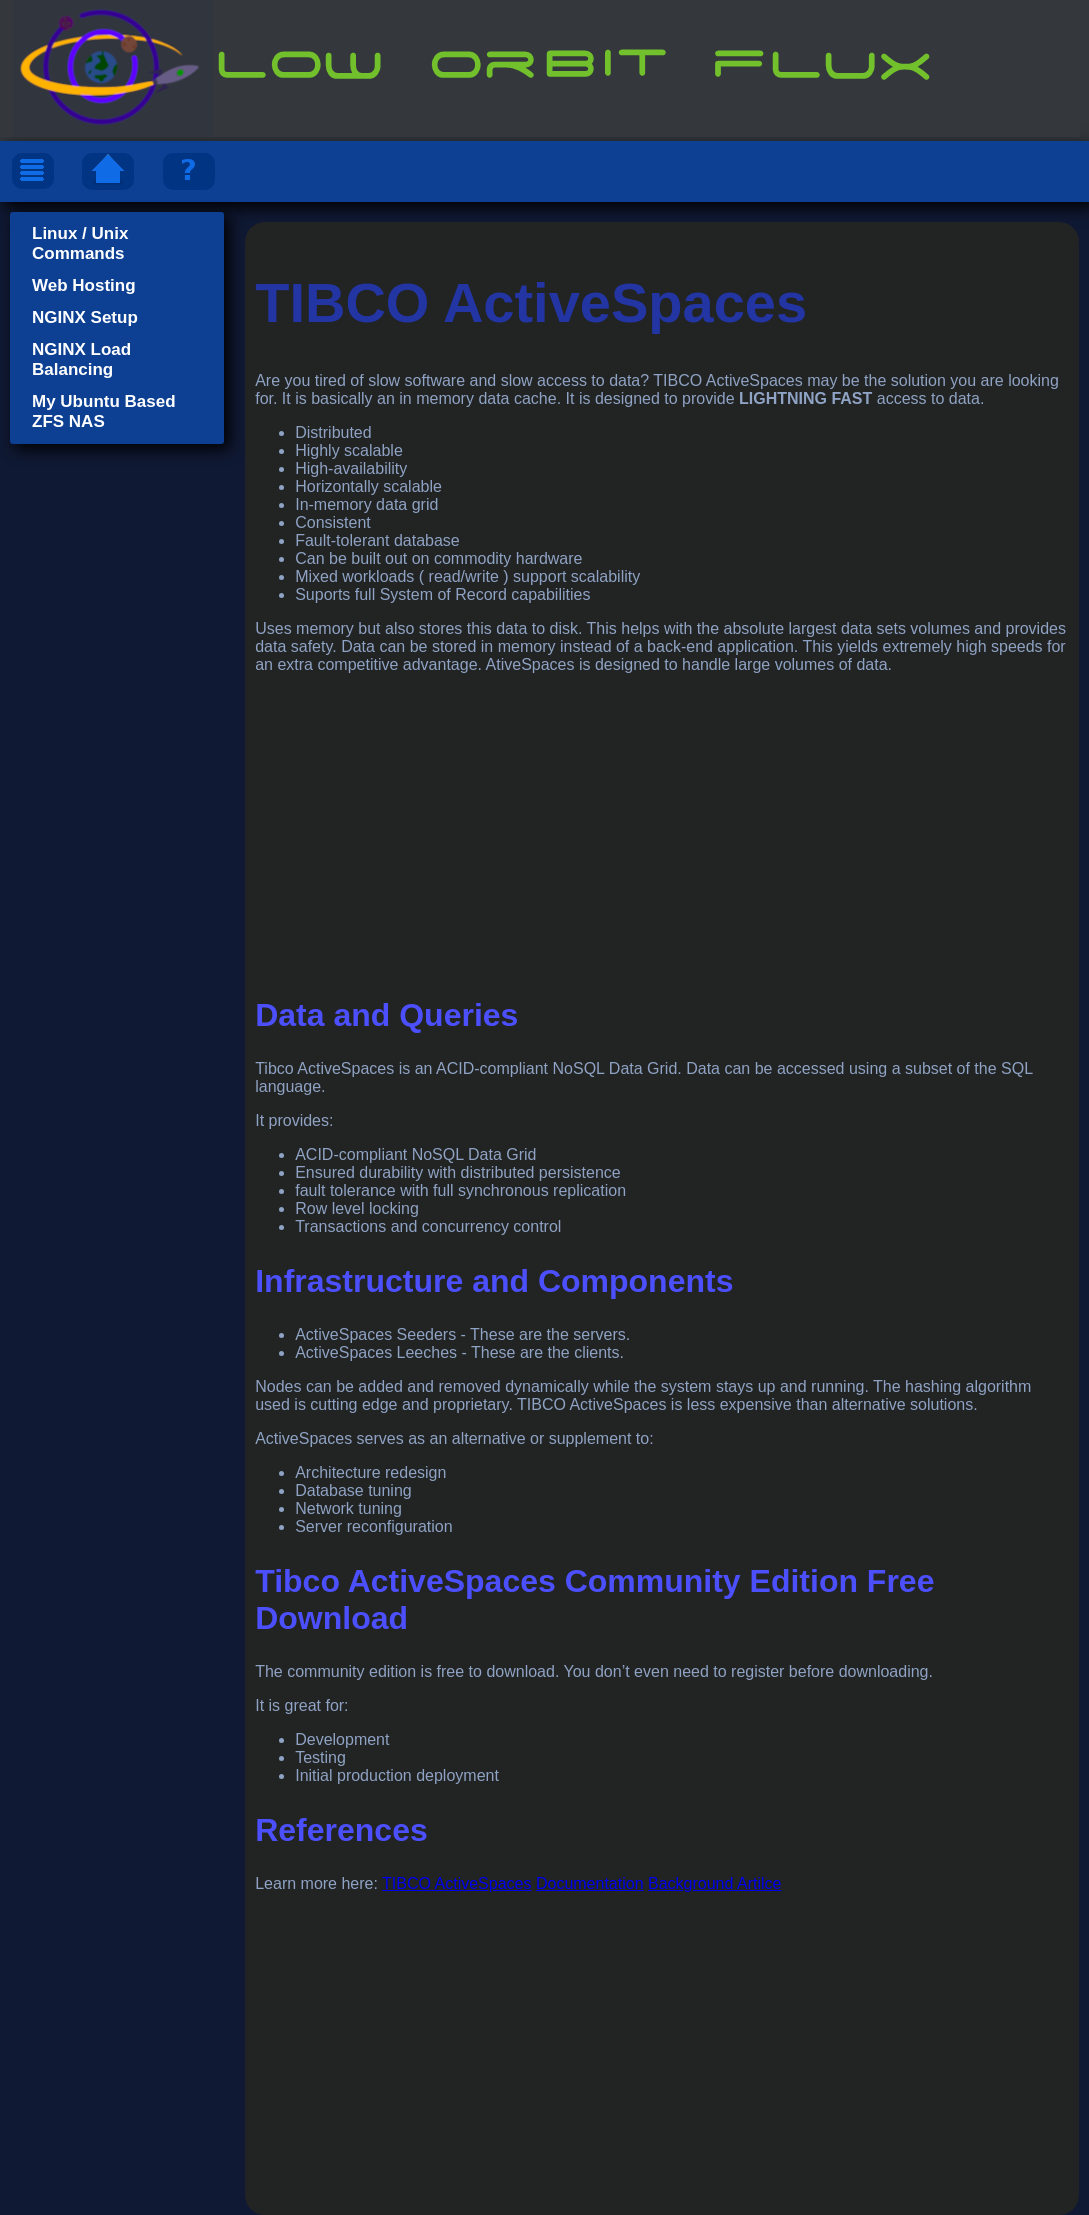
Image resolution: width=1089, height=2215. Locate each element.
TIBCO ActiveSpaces (456, 1883)
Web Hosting (84, 285)
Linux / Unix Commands (80, 243)
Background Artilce (714, 1883)
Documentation (590, 1883)
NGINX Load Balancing (81, 359)
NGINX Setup (85, 317)
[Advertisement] (662, 830)
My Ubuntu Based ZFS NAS (104, 411)
